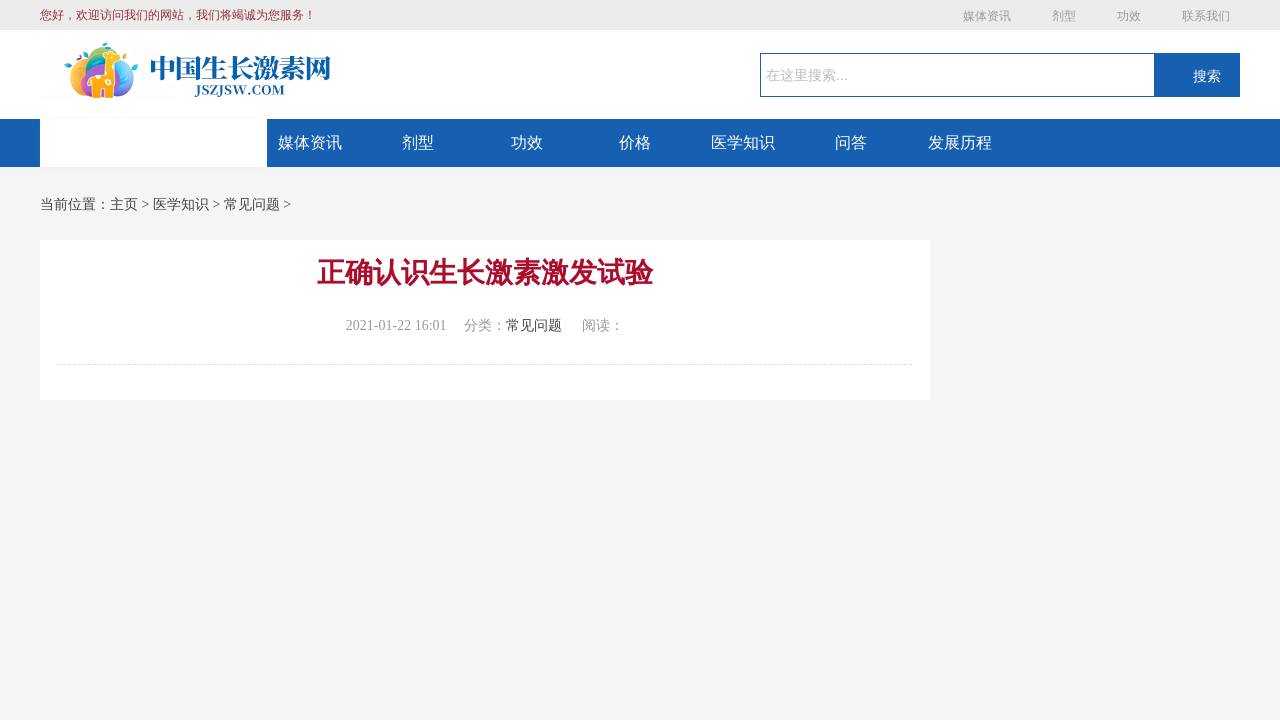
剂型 (1064, 16)
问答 (851, 142)
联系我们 (1206, 16)
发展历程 (960, 142)
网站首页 (154, 143)
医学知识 (743, 142)
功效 (1129, 16)
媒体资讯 (987, 16)
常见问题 (252, 204)
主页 (124, 204)
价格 (635, 142)
